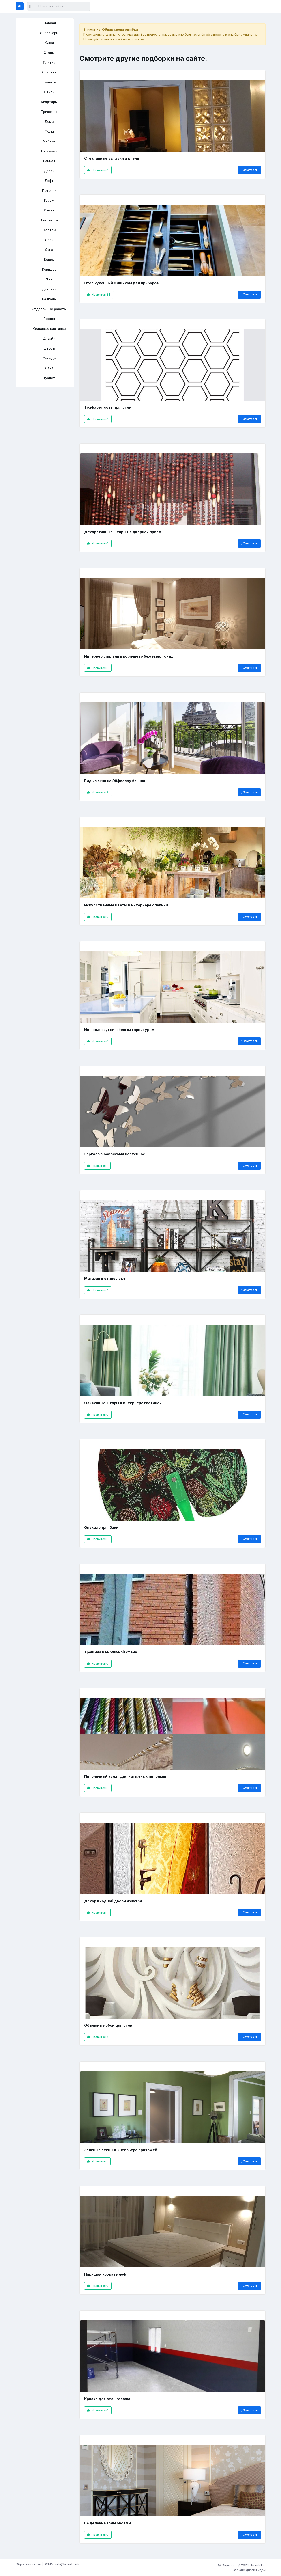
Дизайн (49, 338)
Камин (49, 210)
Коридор (49, 269)
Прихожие (49, 112)
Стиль (49, 92)
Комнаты (49, 82)
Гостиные (49, 151)
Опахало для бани (101, 1527)
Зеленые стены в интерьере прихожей (120, 2150)
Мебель (49, 141)
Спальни (49, 72)
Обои (49, 240)
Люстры (49, 230)
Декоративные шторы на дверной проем (122, 532)
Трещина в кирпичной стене (110, 1652)
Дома (49, 121)
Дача (49, 368)
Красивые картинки (49, 328)
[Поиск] (58, 6)
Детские (49, 289)
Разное (49, 319)
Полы (49, 131)
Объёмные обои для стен (108, 2025)
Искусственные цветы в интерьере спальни (126, 905)
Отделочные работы (49, 309)
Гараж (49, 200)
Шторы (49, 348)
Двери (49, 171)
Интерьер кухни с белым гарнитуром (119, 1029)
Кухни (49, 43)
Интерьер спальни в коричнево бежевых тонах (128, 656)
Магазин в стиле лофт (105, 1278)
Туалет (49, 378)
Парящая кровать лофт (106, 2274)
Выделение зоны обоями (107, 2523)
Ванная (49, 161)
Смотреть (249, 170)
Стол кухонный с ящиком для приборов (121, 283)
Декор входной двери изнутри (113, 1901)
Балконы (49, 299)
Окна (49, 250)
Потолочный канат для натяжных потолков (125, 1776)
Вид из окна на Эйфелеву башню (114, 781)
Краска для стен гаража (107, 2399)
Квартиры (49, 102)
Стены (49, 52)
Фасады (49, 358)
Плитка (49, 62)
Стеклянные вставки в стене (111, 158)
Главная (49, 23)
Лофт (49, 181)
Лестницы (49, 220)
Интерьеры (49, 33)
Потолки (49, 190)
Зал (49, 279)
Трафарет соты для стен (107, 407)
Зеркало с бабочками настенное (114, 1154)
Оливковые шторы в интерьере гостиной (123, 1403)
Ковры (49, 259)
